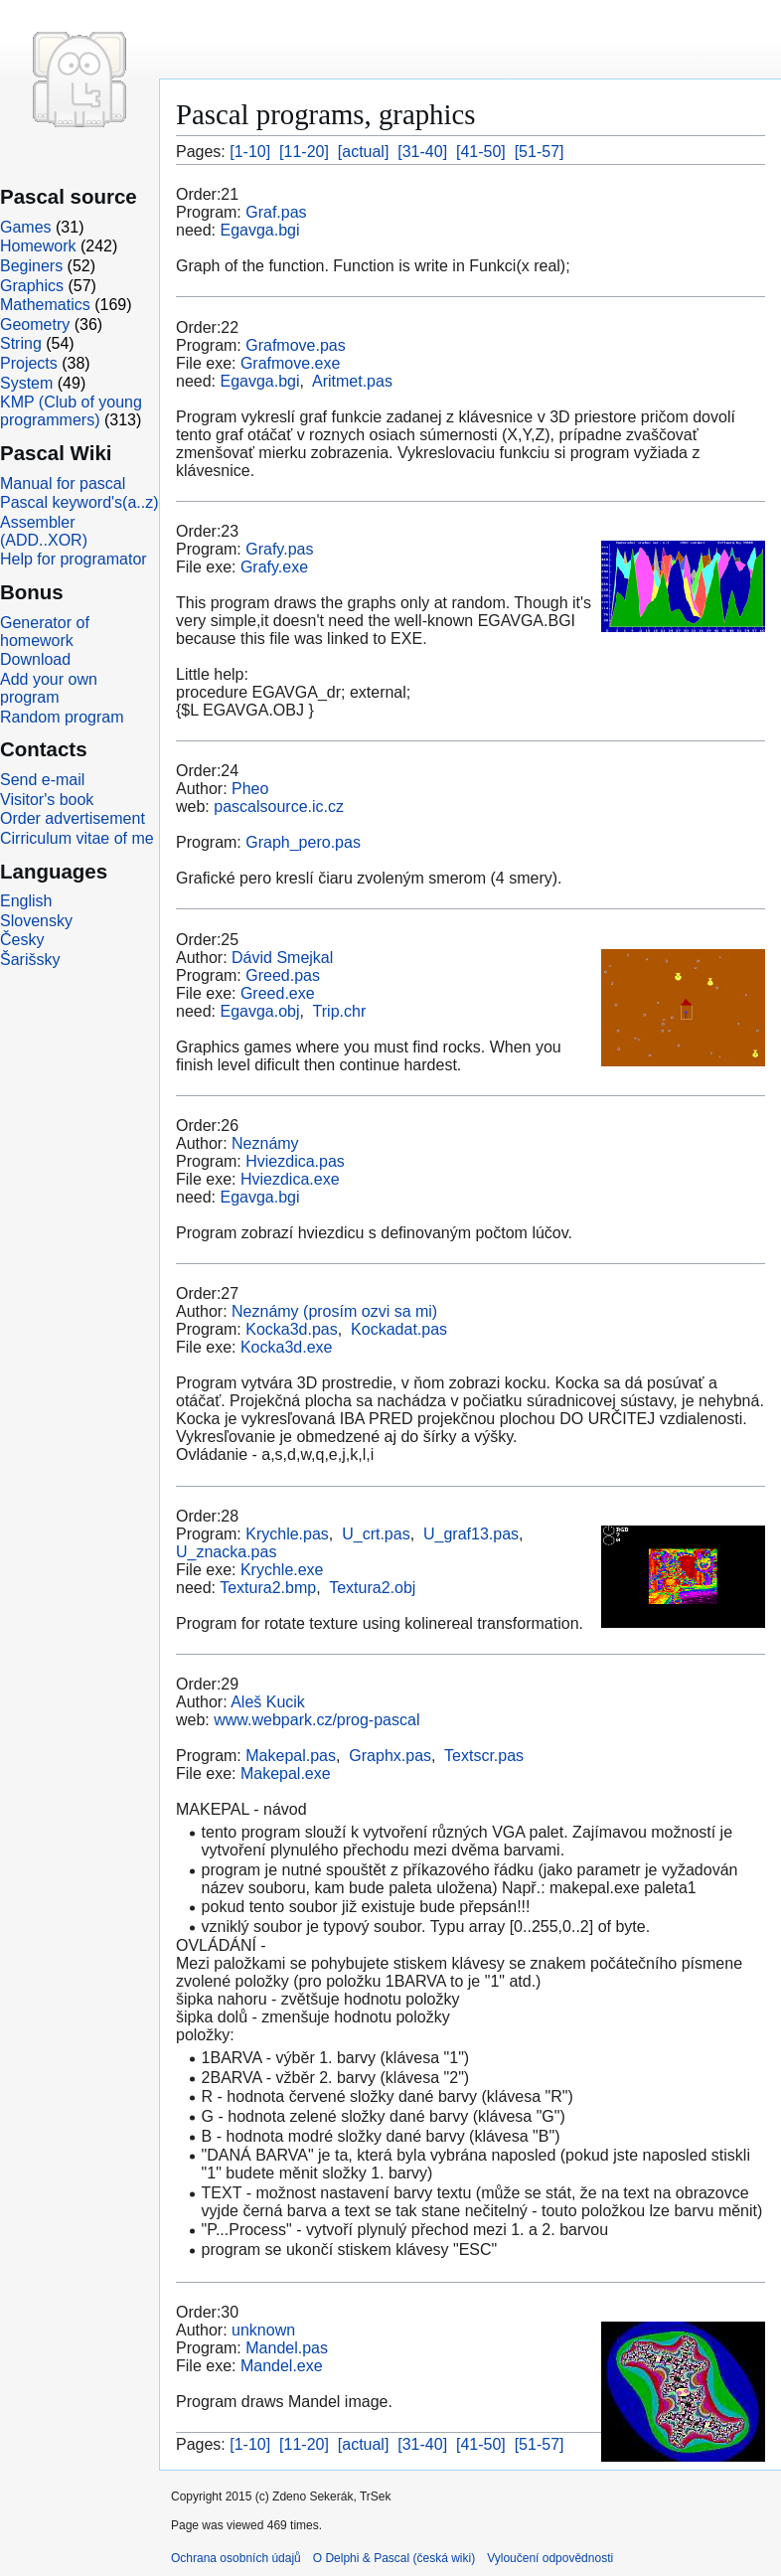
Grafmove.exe (290, 363)
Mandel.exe (281, 2365)
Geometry (35, 324)
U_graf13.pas (471, 1534)
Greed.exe (277, 993)
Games (26, 227)
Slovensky (36, 920)
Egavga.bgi (259, 230)
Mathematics (45, 304)
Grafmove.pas (295, 345)
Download (35, 659)
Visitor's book (46, 799)
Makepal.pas (290, 1755)
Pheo (250, 788)
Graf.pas (275, 212)
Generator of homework (44, 631)
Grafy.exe (274, 567)
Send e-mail (42, 779)
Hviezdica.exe (290, 1179)
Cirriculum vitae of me (77, 838)
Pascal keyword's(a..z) (79, 502)
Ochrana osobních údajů (236, 2558)
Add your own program (48, 688)
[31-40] (422, 151)
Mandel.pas (286, 2347)
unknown (263, 2330)
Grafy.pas (279, 549)
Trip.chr (340, 1011)
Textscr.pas (484, 1755)
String (21, 343)
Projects (29, 363)
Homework (38, 246)
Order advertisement (72, 818)
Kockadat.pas (399, 1329)
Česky (22, 939)
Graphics (32, 285)
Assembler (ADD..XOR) (43, 531)
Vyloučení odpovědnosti (550, 2558)
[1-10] (250, 151)
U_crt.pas (375, 1534)
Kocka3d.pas (291, 1329)
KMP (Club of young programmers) (71, 411)
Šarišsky (30, 959)
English (26, 900)
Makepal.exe (285, 1773)
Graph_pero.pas (303, 842)
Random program (62, 717)
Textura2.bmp (268, 1587)
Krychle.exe (282, 1569)
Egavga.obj (259, 1011)
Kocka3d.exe (286, 1347)
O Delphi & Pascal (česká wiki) (394, 2558)
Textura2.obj (372, 1587)
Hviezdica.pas (295, 1161)
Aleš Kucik (268, 1701)
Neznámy (265, 1143)
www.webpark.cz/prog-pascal (316, 1719)
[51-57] (539, 151)
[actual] (364, 151)
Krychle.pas (287, 1534)
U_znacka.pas (226, 1551)
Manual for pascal (62, 483)
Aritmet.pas (352, 381)
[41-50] (481, 151)
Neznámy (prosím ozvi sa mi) (334, 1311)
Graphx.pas (390, 1755)
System (26, 383)
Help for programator (73, 559)
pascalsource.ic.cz (279, 806)
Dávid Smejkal (282, 957)
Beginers (31, 265)
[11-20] (304, 151)
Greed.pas (282, 975)
